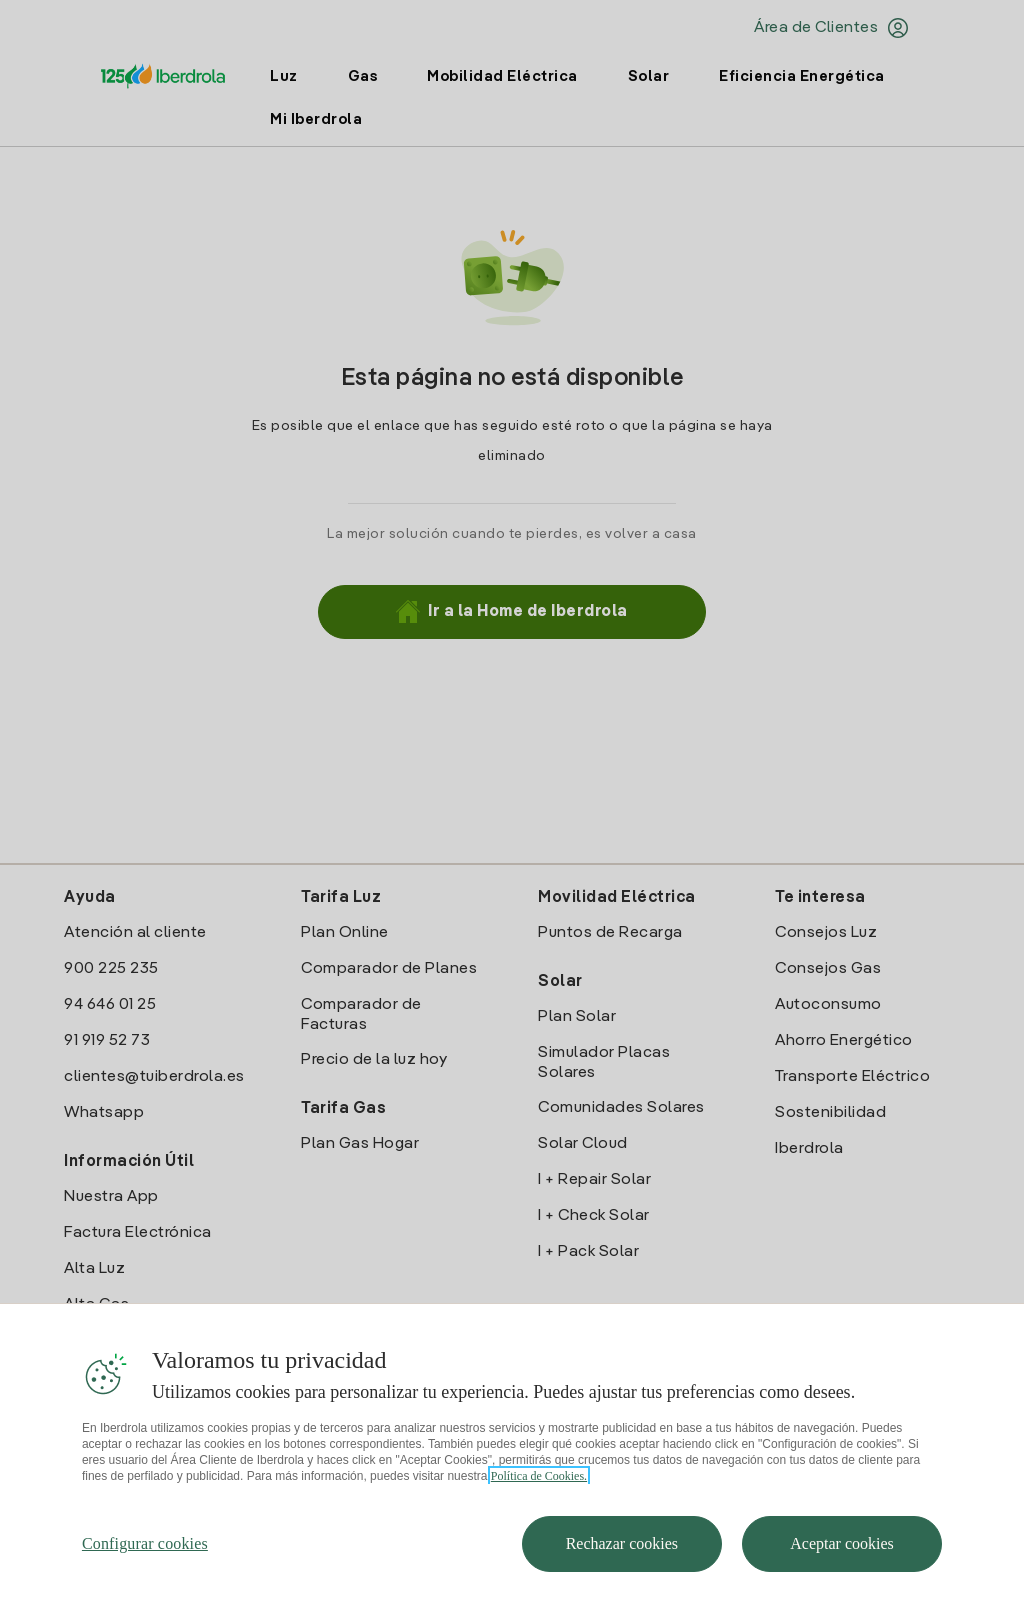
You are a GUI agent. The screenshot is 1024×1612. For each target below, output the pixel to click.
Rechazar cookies (622, 1543)
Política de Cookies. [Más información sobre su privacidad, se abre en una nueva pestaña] (539, 1476)
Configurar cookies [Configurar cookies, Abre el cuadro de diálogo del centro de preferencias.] (145, 1543)
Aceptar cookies (842, 1543)
